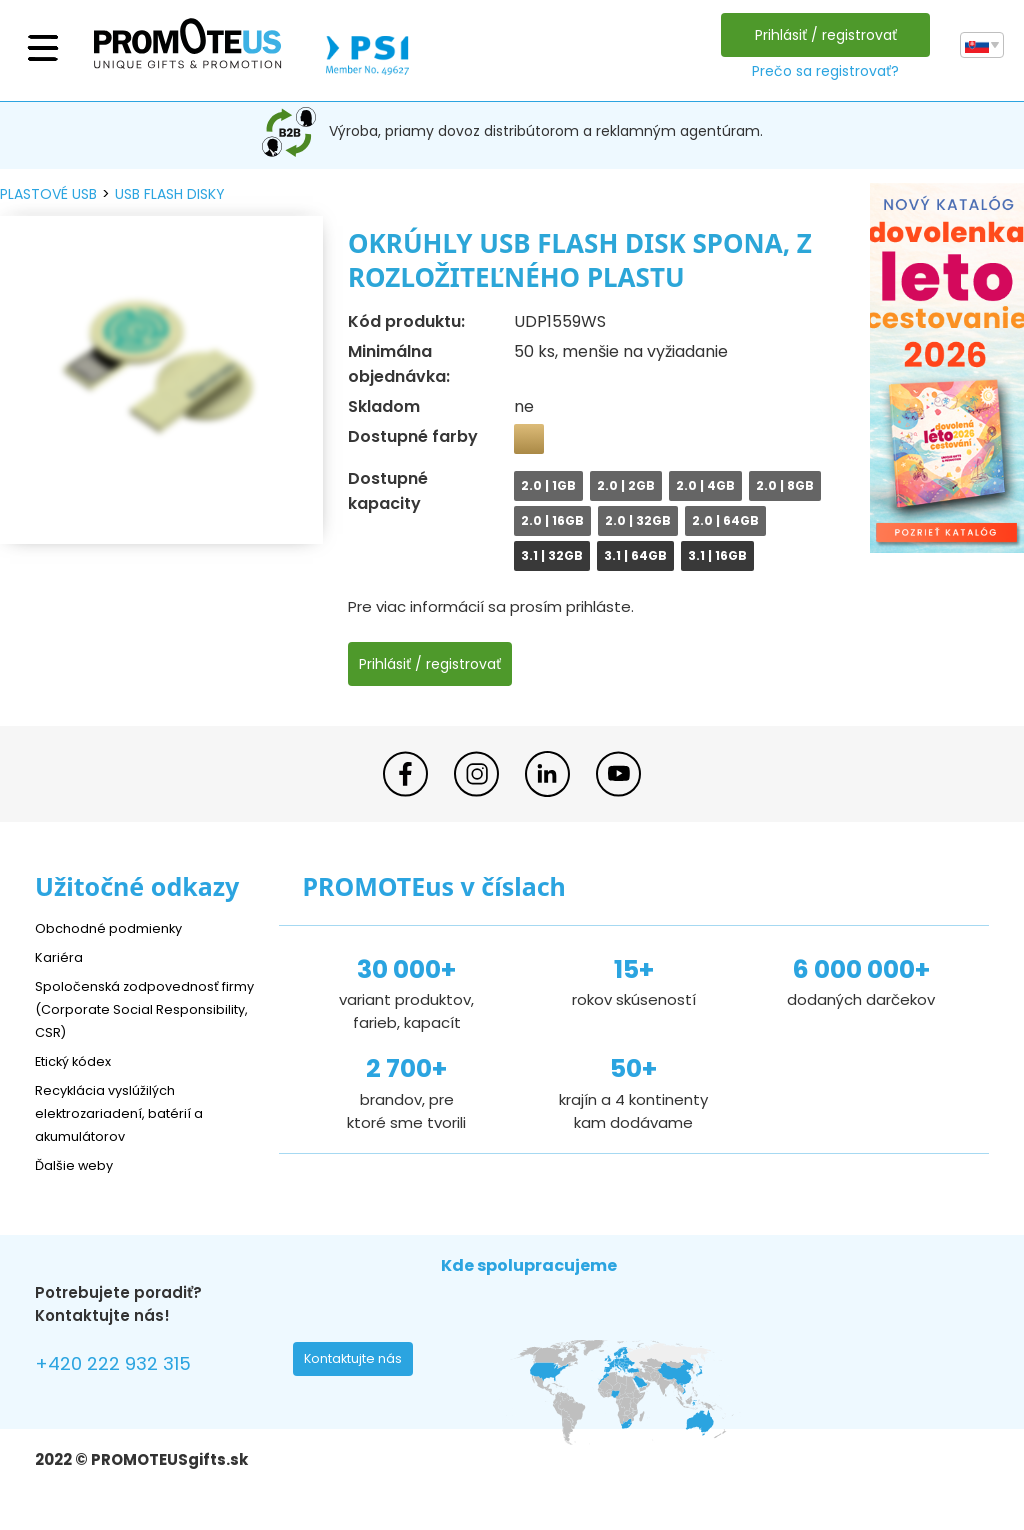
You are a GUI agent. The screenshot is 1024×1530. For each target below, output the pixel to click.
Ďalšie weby (79, 1164)
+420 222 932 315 (124, 1366)
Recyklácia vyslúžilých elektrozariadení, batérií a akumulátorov (130, 1112)
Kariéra (61, 956)
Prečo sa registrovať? (820, 71)
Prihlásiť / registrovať (821, 35)
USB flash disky (170, 194)
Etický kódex (79, 1060)
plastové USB (48, 194)
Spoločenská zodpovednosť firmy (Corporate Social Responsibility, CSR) (139, 1008)
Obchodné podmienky (117, 927)
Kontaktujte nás (359, 1364)
